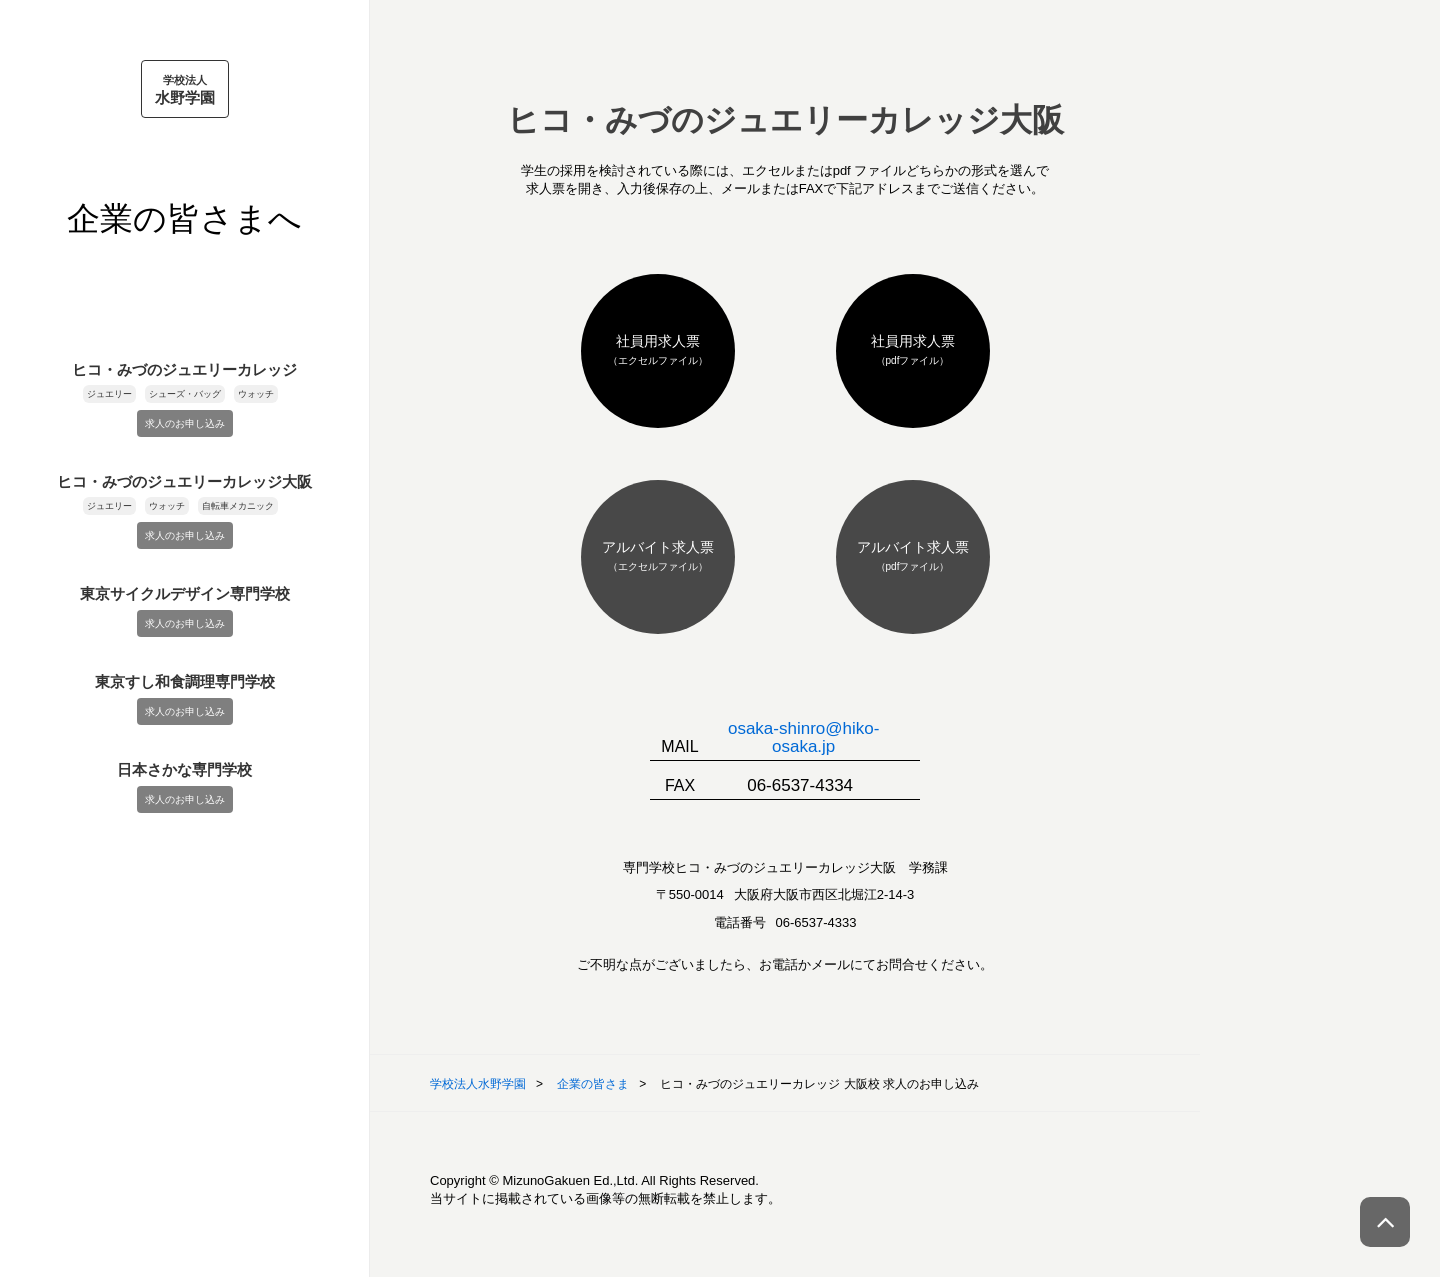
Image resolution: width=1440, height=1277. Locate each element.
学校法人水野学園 (478, 1084)
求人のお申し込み (185, 423)
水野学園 (185, 88)
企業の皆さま (593, 1084)
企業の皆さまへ (184, 219)
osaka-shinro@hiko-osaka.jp (803, 737)
